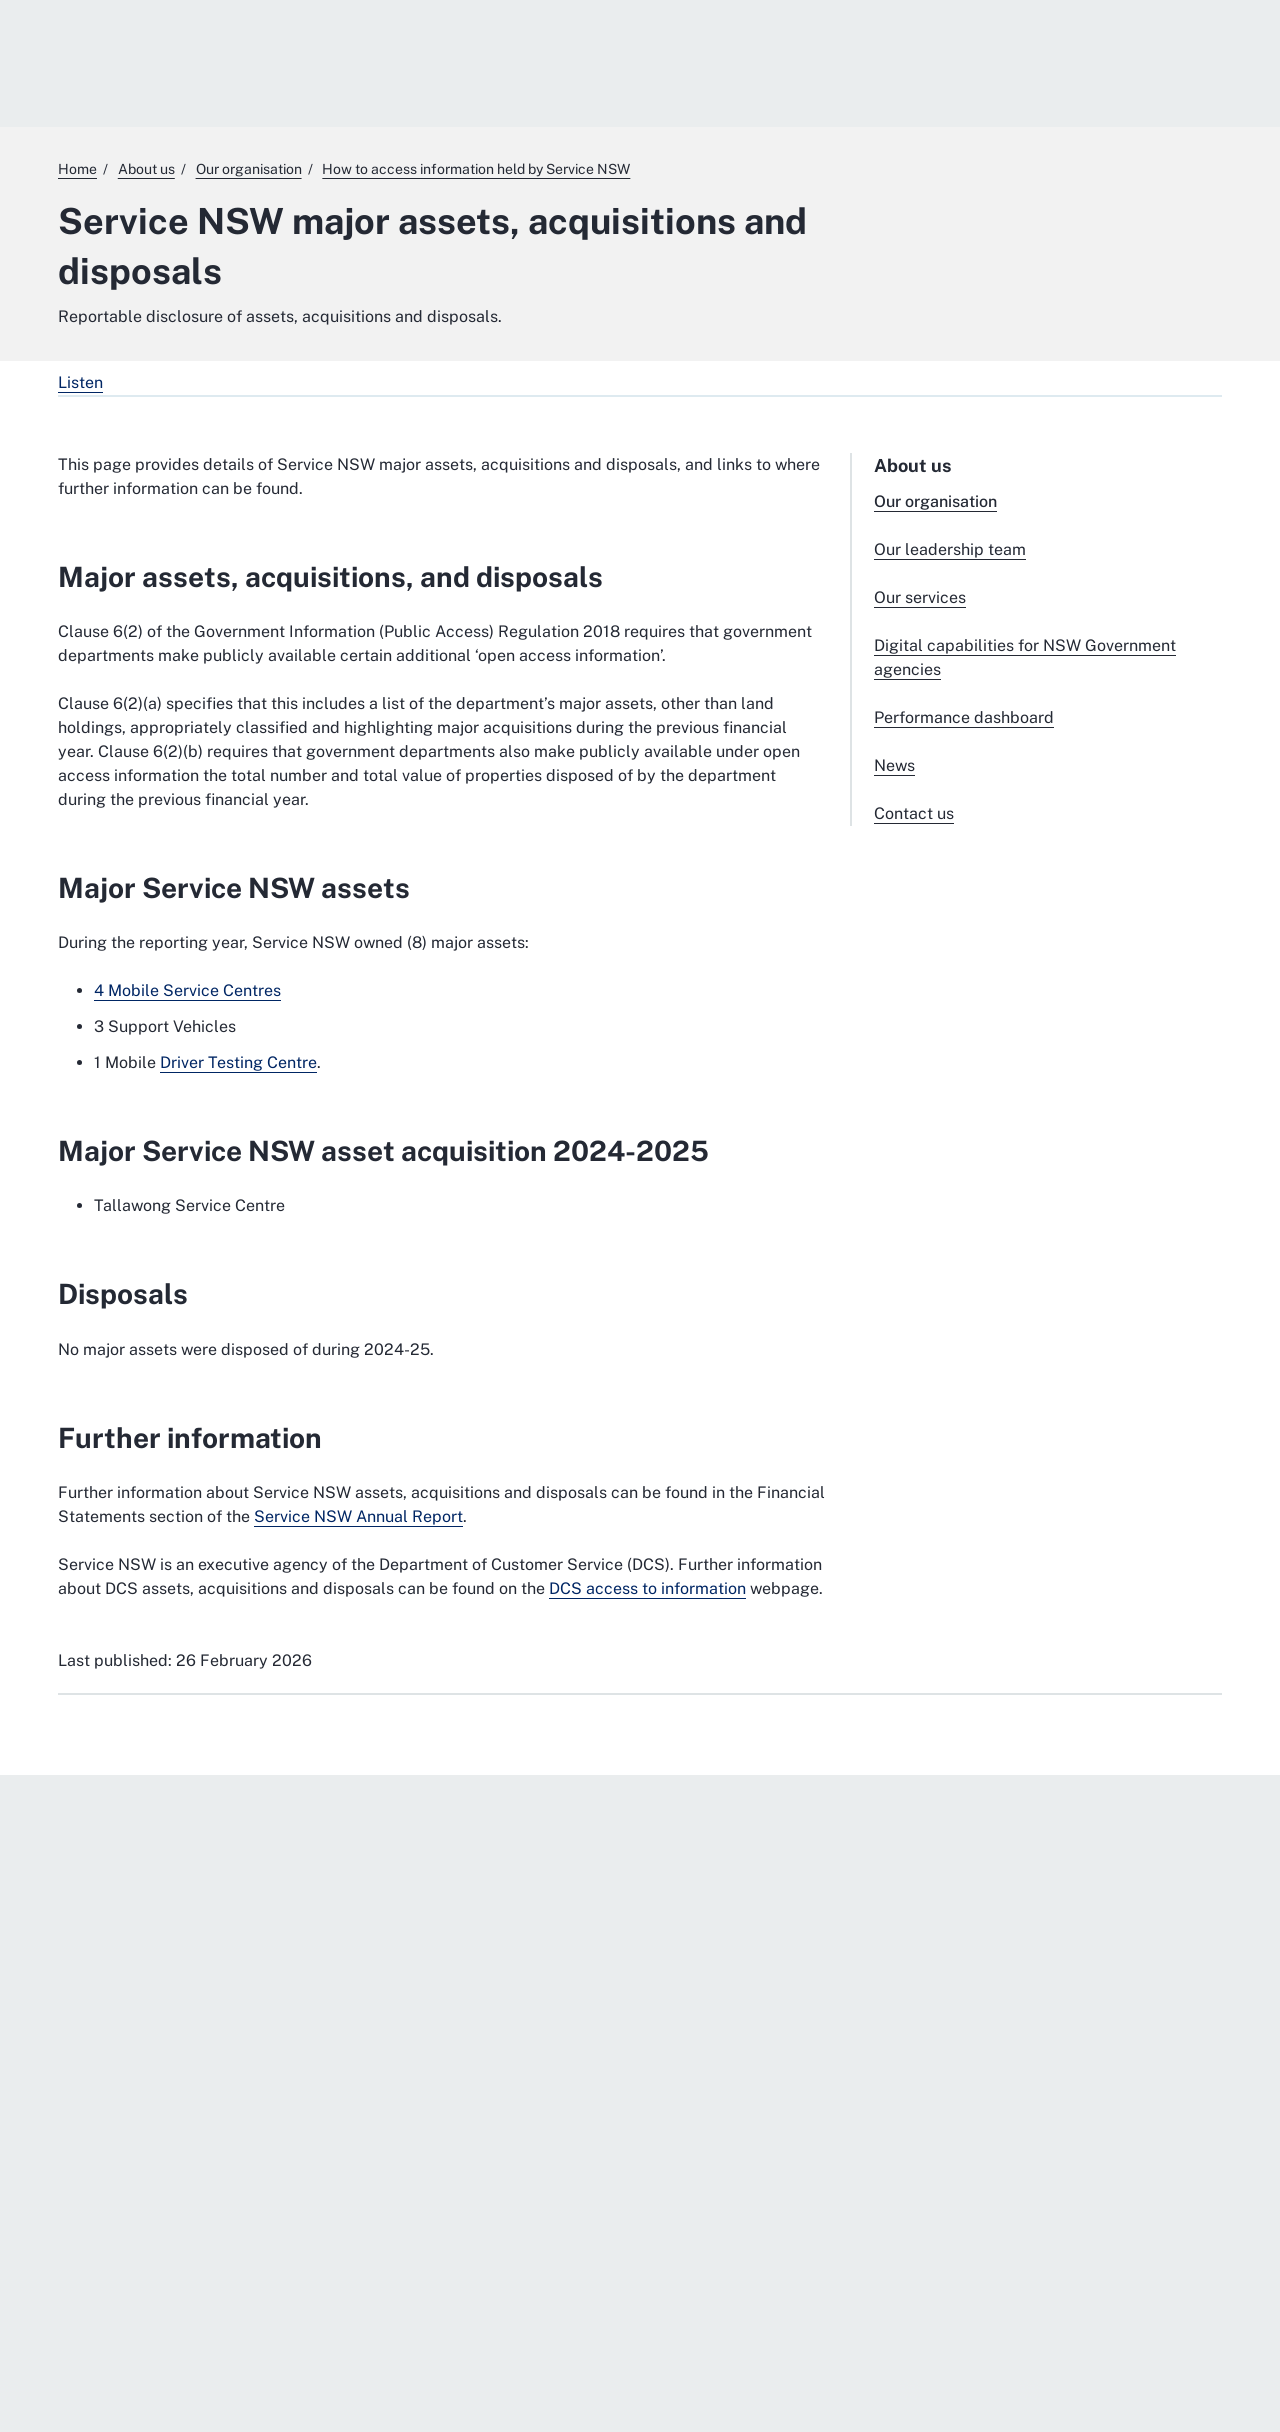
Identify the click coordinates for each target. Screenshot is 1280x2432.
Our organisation (935, 501)
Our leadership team (950, 549)
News (894, 765)
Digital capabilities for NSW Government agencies (1025, 657)
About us (912, 465)
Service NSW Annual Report (358, 1516)
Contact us (914, 813)
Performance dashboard (964, 717)
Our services (920, 597)
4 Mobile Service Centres (187, 990)
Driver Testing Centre (238, 1062)
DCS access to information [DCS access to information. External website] (647, 1588)
